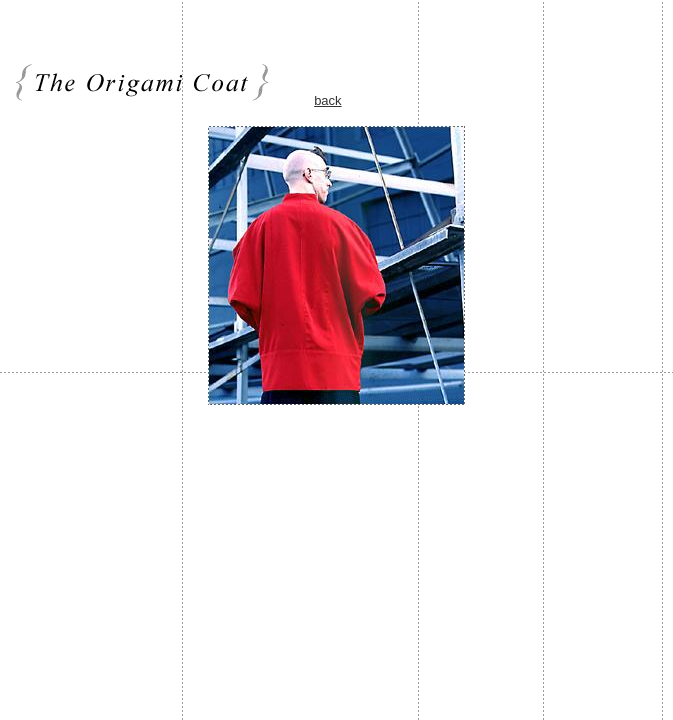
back (327, 100)
